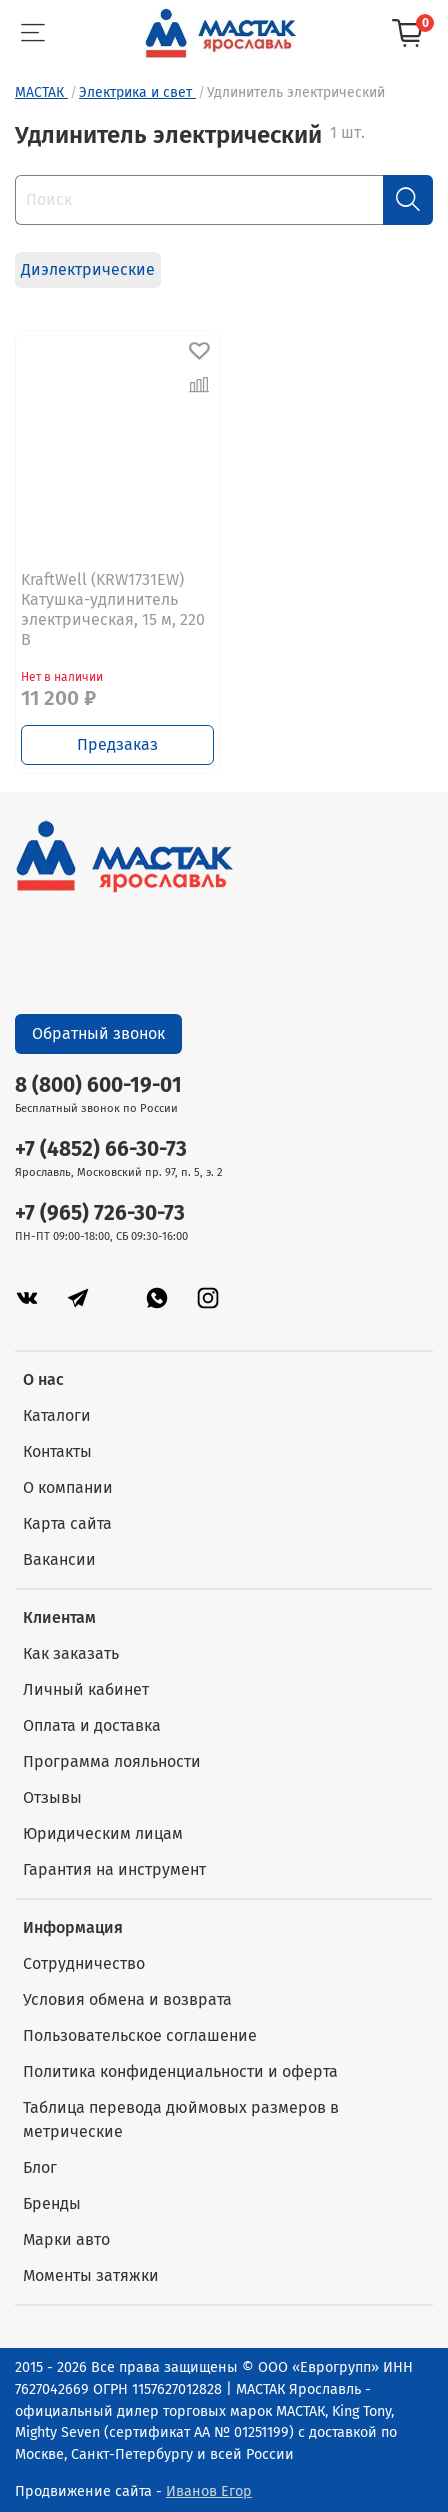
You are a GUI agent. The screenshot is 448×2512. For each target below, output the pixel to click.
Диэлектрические (88, 269)
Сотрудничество (84, 1963)
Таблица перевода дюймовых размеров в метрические (181, 2119)
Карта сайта (67, 1523)
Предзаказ (117, 744)
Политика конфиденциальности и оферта (180, 2071)
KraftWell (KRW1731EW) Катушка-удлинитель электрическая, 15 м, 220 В (113, 609)
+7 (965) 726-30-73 (100, 1213)
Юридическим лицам (103, 1833)
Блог (40, 2167)
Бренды (52, 2203)
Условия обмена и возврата (127, 1999)
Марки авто (66, 2239)
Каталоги (57, 1415)
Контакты (57, 1451)
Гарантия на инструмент (114, 1869)
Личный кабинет (86, 1689)
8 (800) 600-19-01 (98, 1085)
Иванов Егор (209, 2491)
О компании (68, 1487)
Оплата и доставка (92, 1725)
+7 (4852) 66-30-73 (101, 1149)
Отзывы (52, 1797)
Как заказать (71, 1653)
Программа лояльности (112, 1761)
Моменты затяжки (91, 2275)
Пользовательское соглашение (140, 2035)
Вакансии (59, 1559)
